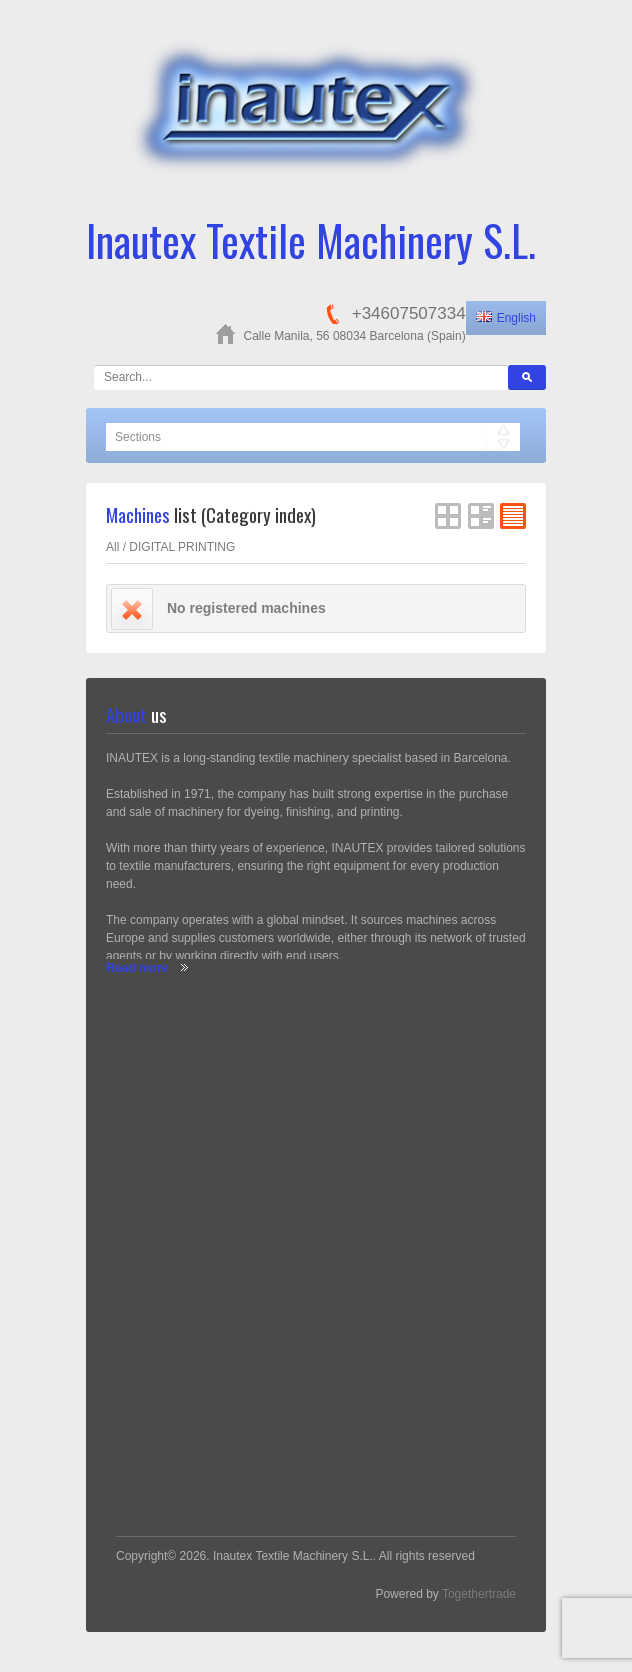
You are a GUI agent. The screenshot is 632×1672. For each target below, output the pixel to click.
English (506, 318)
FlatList (513, 516)
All (112, 547)
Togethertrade (479, 1594)
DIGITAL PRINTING (182, 547)
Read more (137, 968)
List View (481, 516)
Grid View (448, 516)
